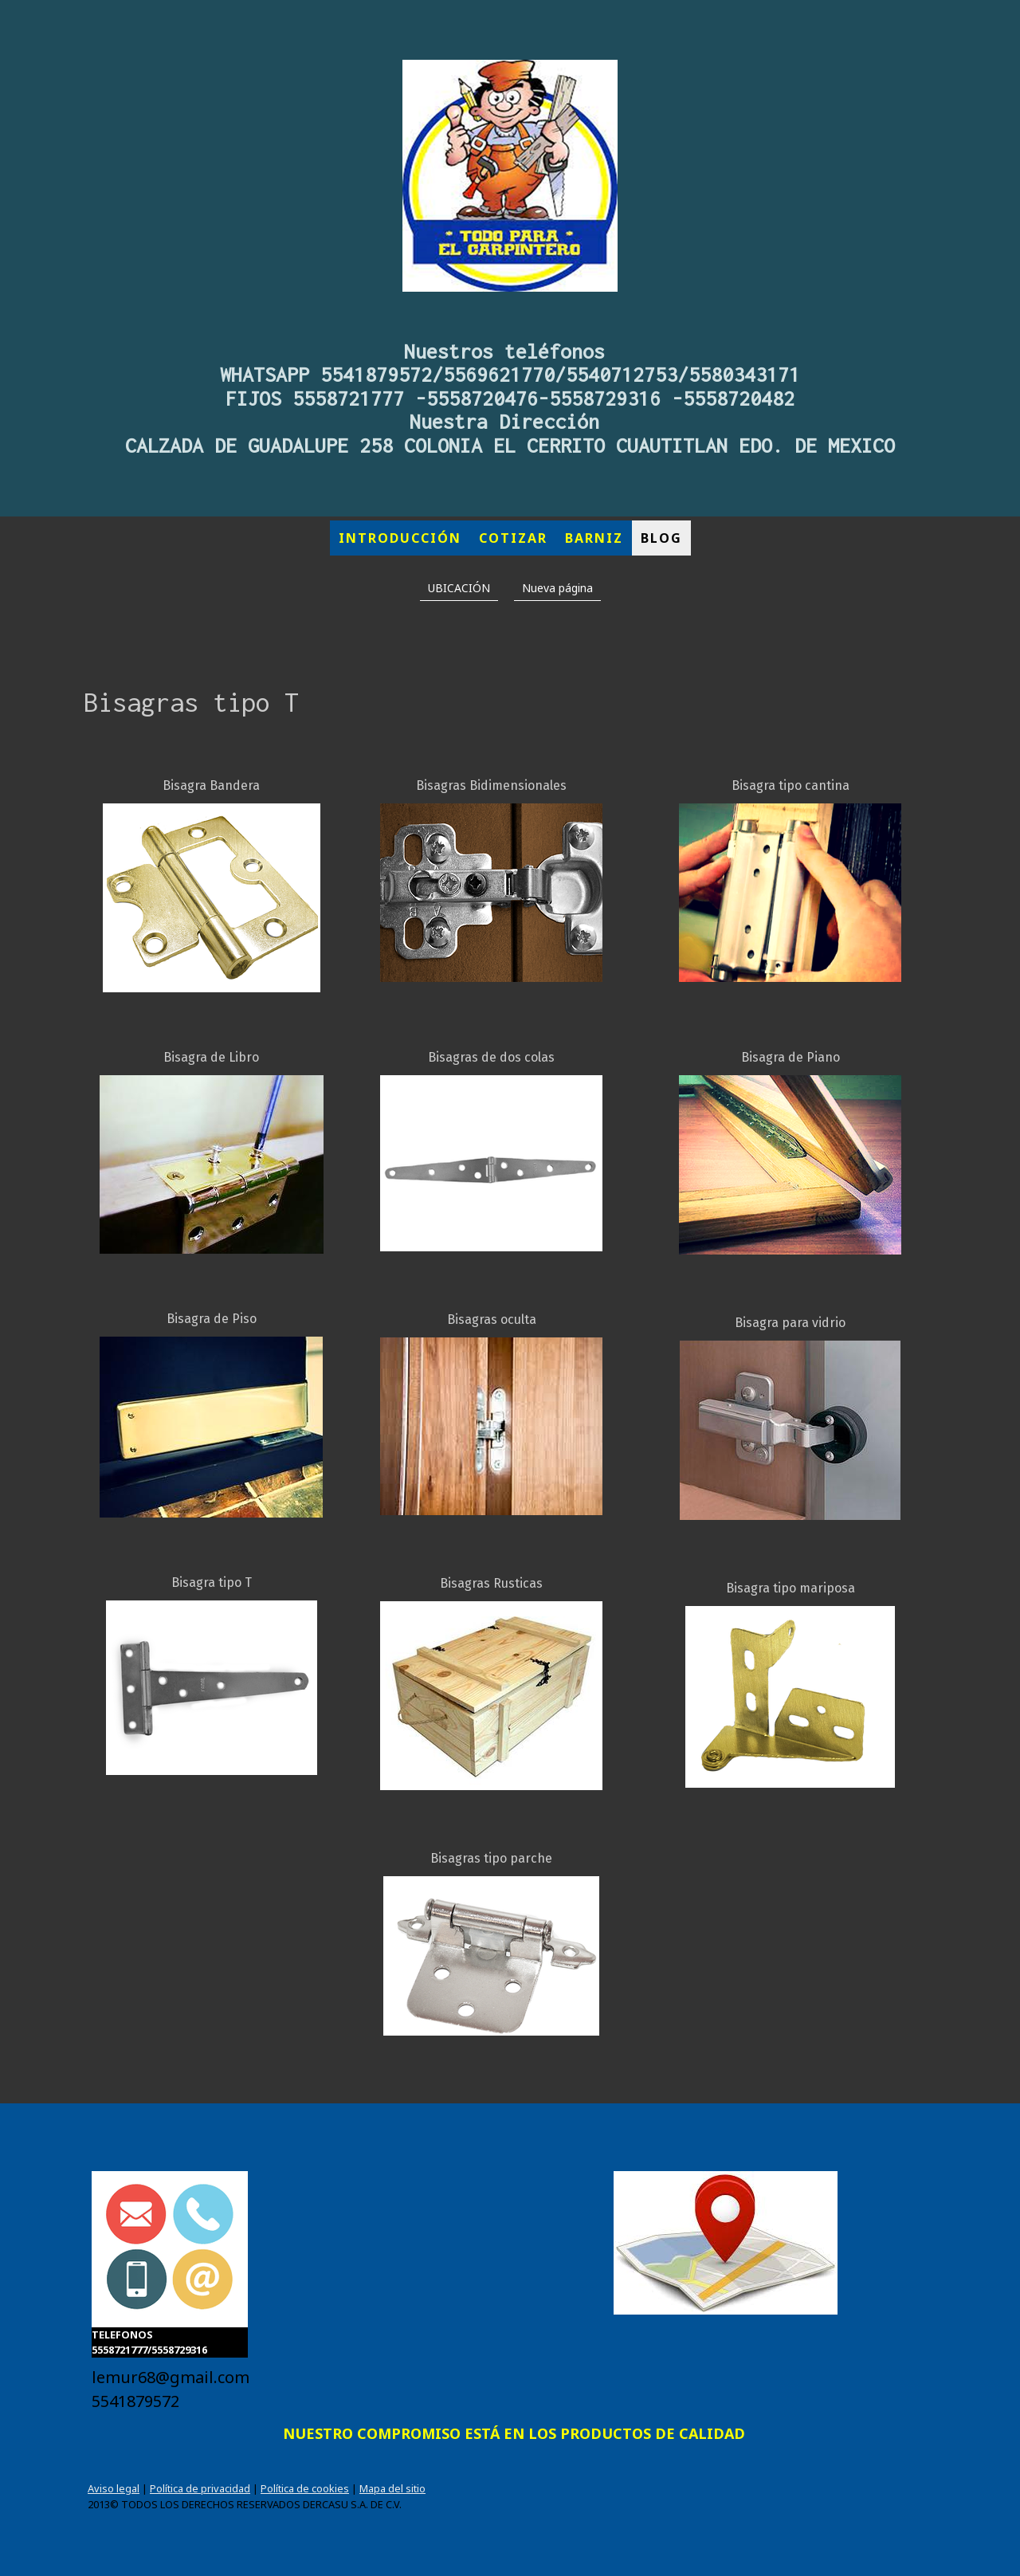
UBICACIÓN (459, 587)
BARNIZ (594, 538)
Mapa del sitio (392, 2488)
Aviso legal (113, 2488)
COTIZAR (513, 538)
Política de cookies (305, 2488)
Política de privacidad (200, 2488)
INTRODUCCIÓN (400, 538)
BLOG (661, 538)
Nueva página (557, 587)
